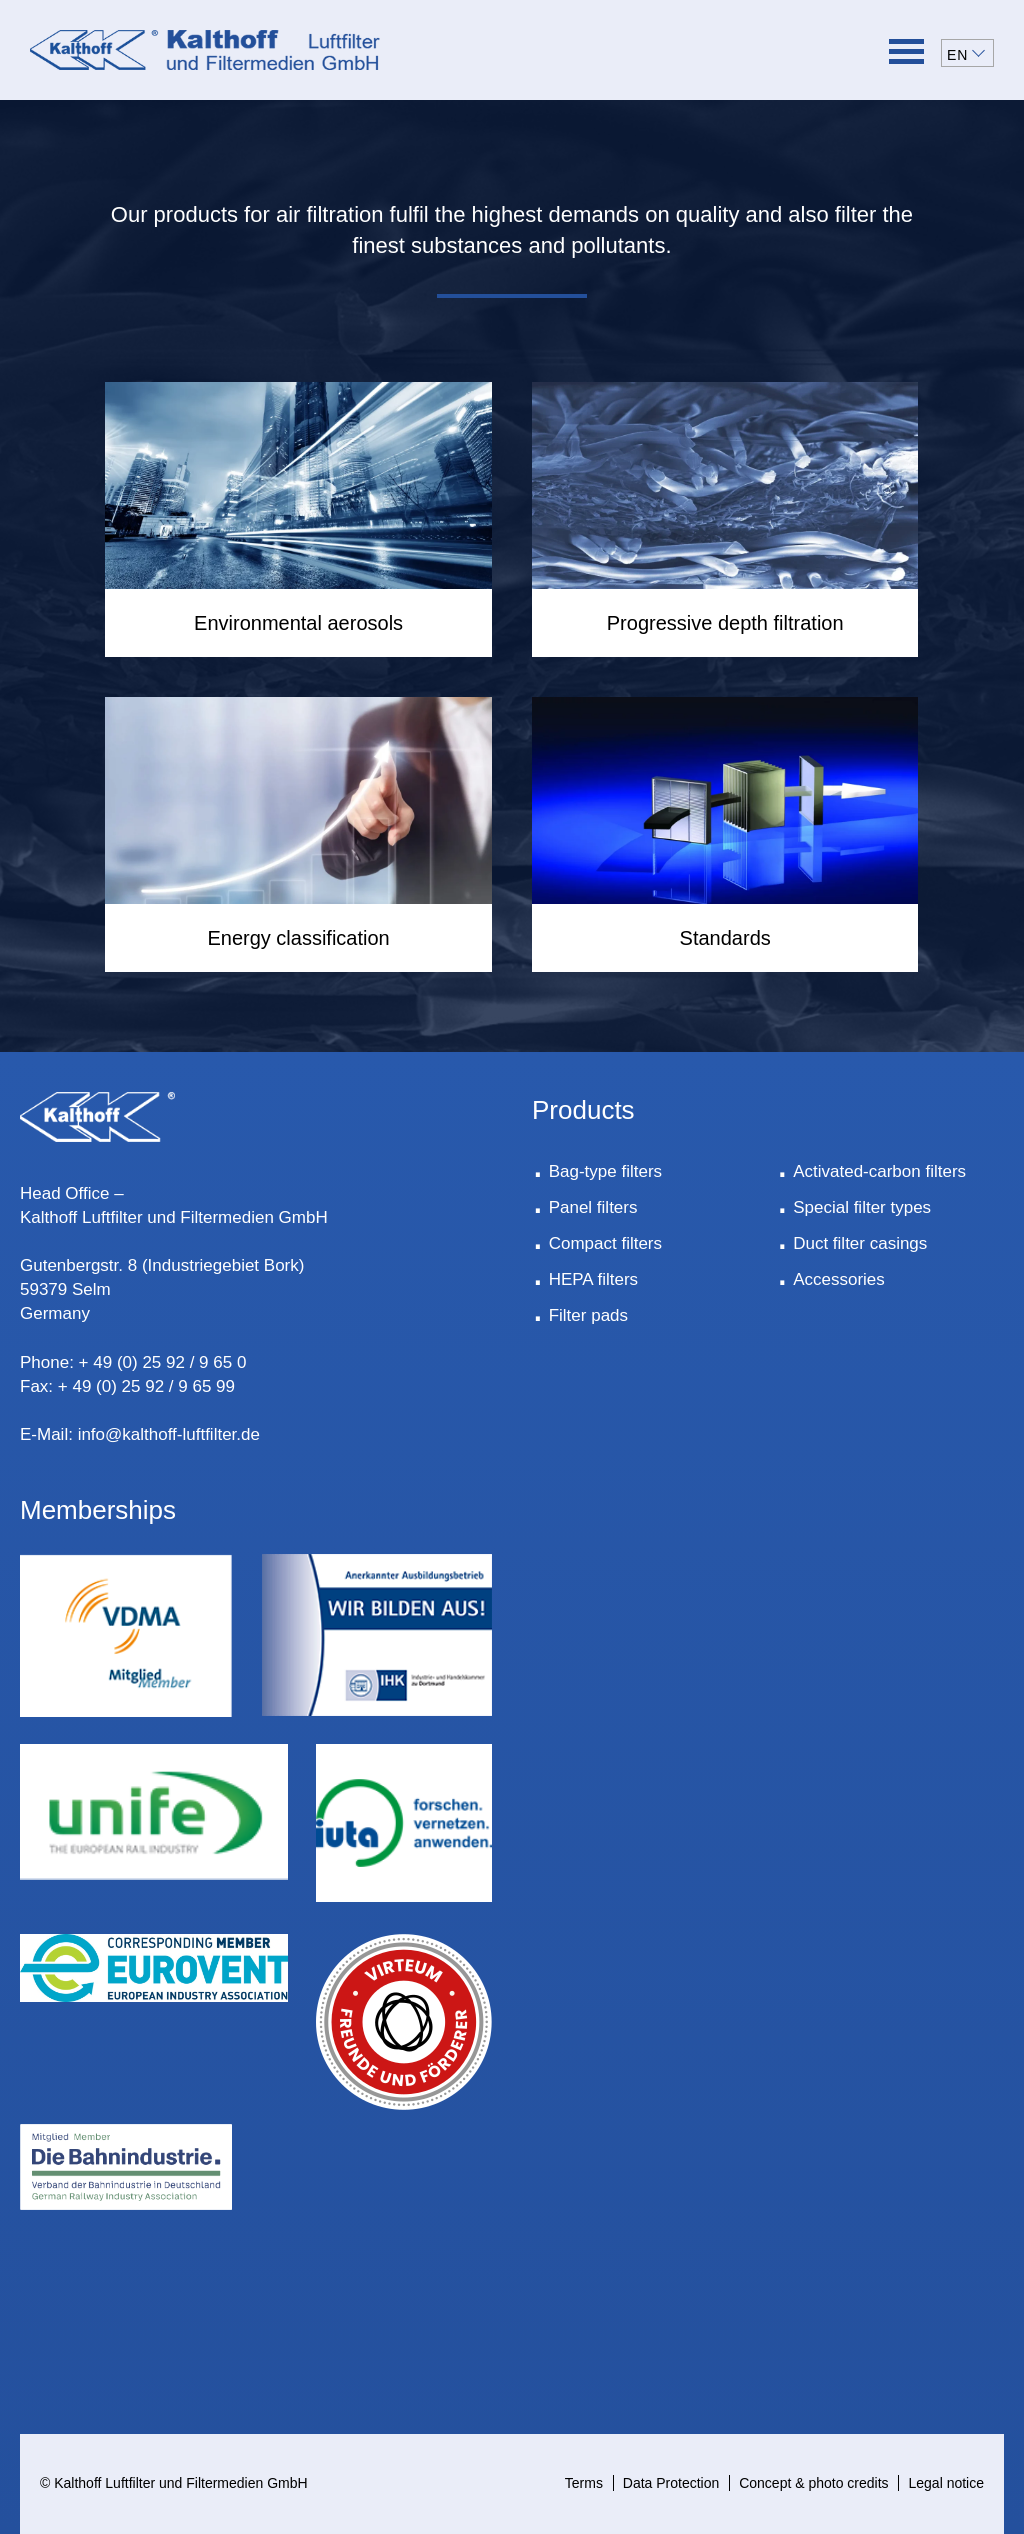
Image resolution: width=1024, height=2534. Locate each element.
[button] (967, 53)
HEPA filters (593, 1279)
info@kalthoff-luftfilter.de (169, 1434)
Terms (584, 2483)
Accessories (839, 1279)
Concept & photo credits (813, 2483)
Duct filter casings (860, 1243)
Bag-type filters (605, 1171)
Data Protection (671, 2483)
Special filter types (862, 1207)
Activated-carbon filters (879, 1171)
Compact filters (605, 1243)
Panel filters (593, 1207)
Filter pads (588, 1315)
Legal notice (946, 2483)
